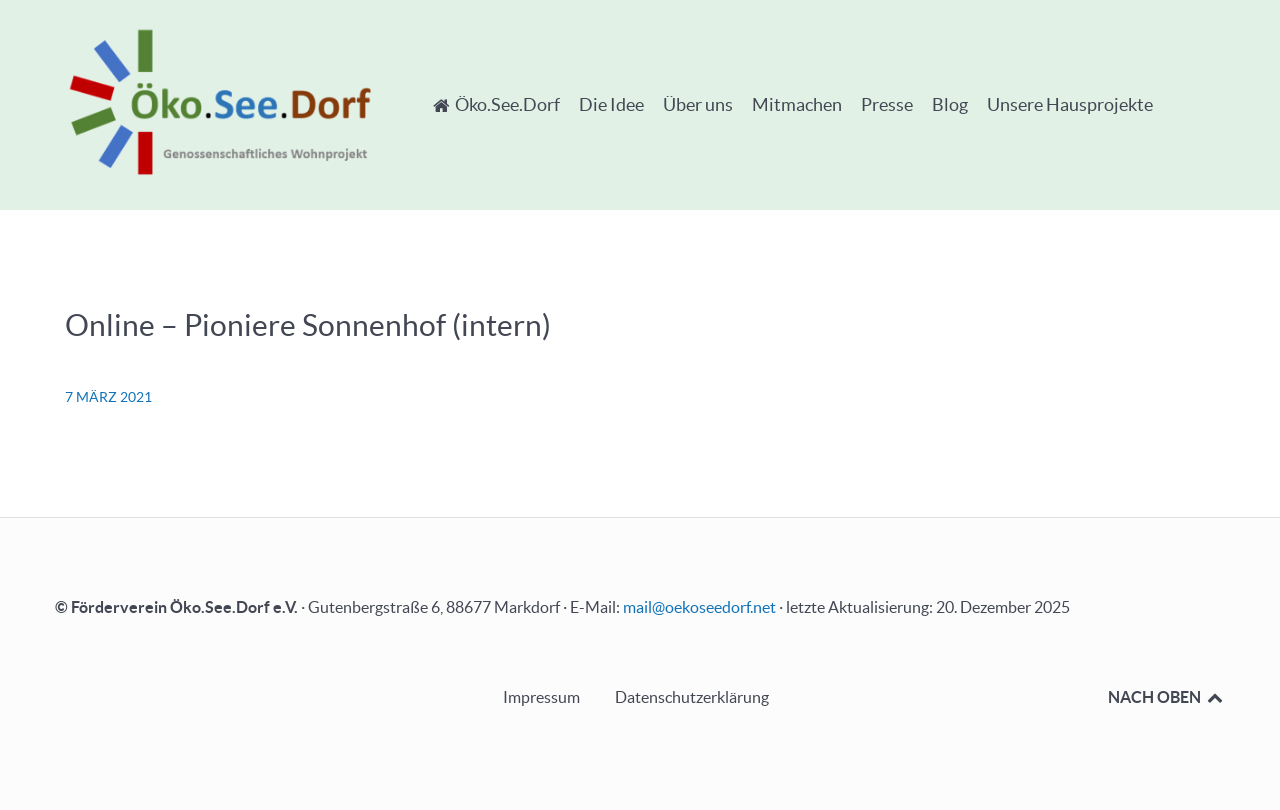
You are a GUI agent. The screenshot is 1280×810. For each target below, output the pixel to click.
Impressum (541, 697)
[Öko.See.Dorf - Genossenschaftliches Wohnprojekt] (220, 101)
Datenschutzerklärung (692, 697)
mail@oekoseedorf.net (699, 607)
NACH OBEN (1166, 697)
